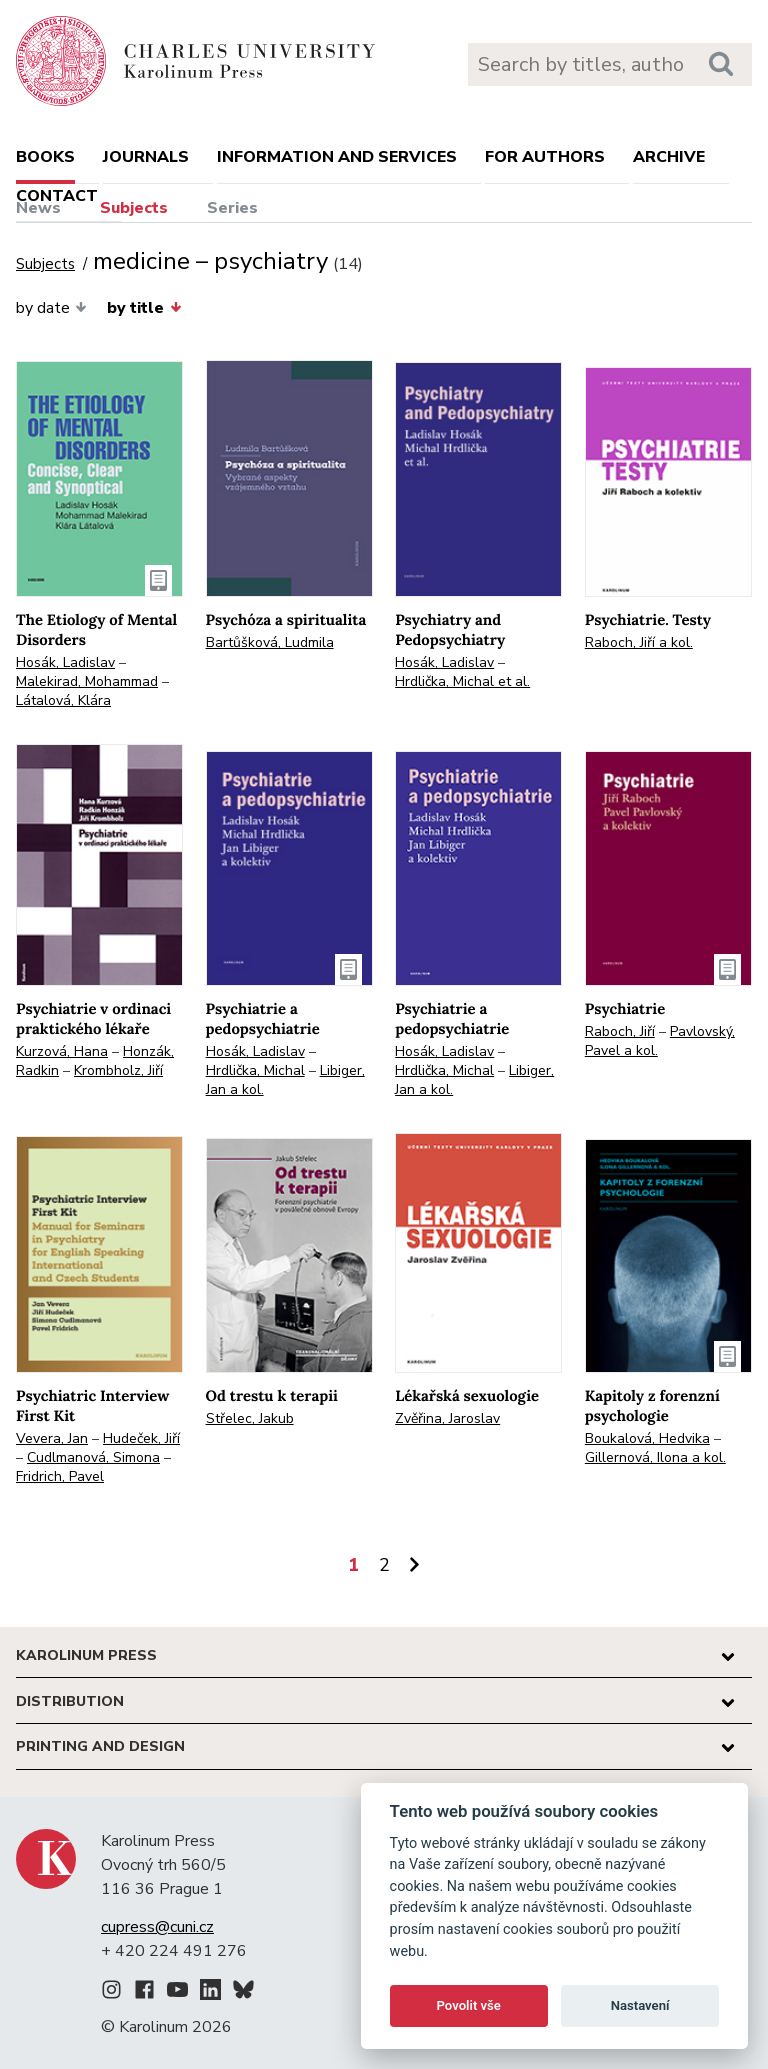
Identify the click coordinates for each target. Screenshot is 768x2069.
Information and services (337, 157)
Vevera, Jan (52, 1438)
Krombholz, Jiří (118, 1070)
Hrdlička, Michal (255, 1070)
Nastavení (640, 2005)
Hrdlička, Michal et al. (462, 681)
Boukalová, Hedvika (647, 1438)
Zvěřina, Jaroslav (447, 1418)
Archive (669, 157)
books (45, 157)
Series (232, 208)
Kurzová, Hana (62, 1051)
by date (51, 308)
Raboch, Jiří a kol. (639, 642)
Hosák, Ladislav (65, 662)
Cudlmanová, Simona (93, 1457)
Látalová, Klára (63, 700)
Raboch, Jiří (620, 1031)
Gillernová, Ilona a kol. (655, 1457)
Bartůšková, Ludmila (270, 642)
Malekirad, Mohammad (87, 681)
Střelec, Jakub (250, 1418)
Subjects (134, 208)
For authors (545, 157)
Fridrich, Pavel (60, 1476)
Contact (57, 196)
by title (144, 308)
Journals (146, 157)
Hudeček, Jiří (141, 1438)
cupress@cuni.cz (157, 1927)
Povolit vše (469, 2005)
